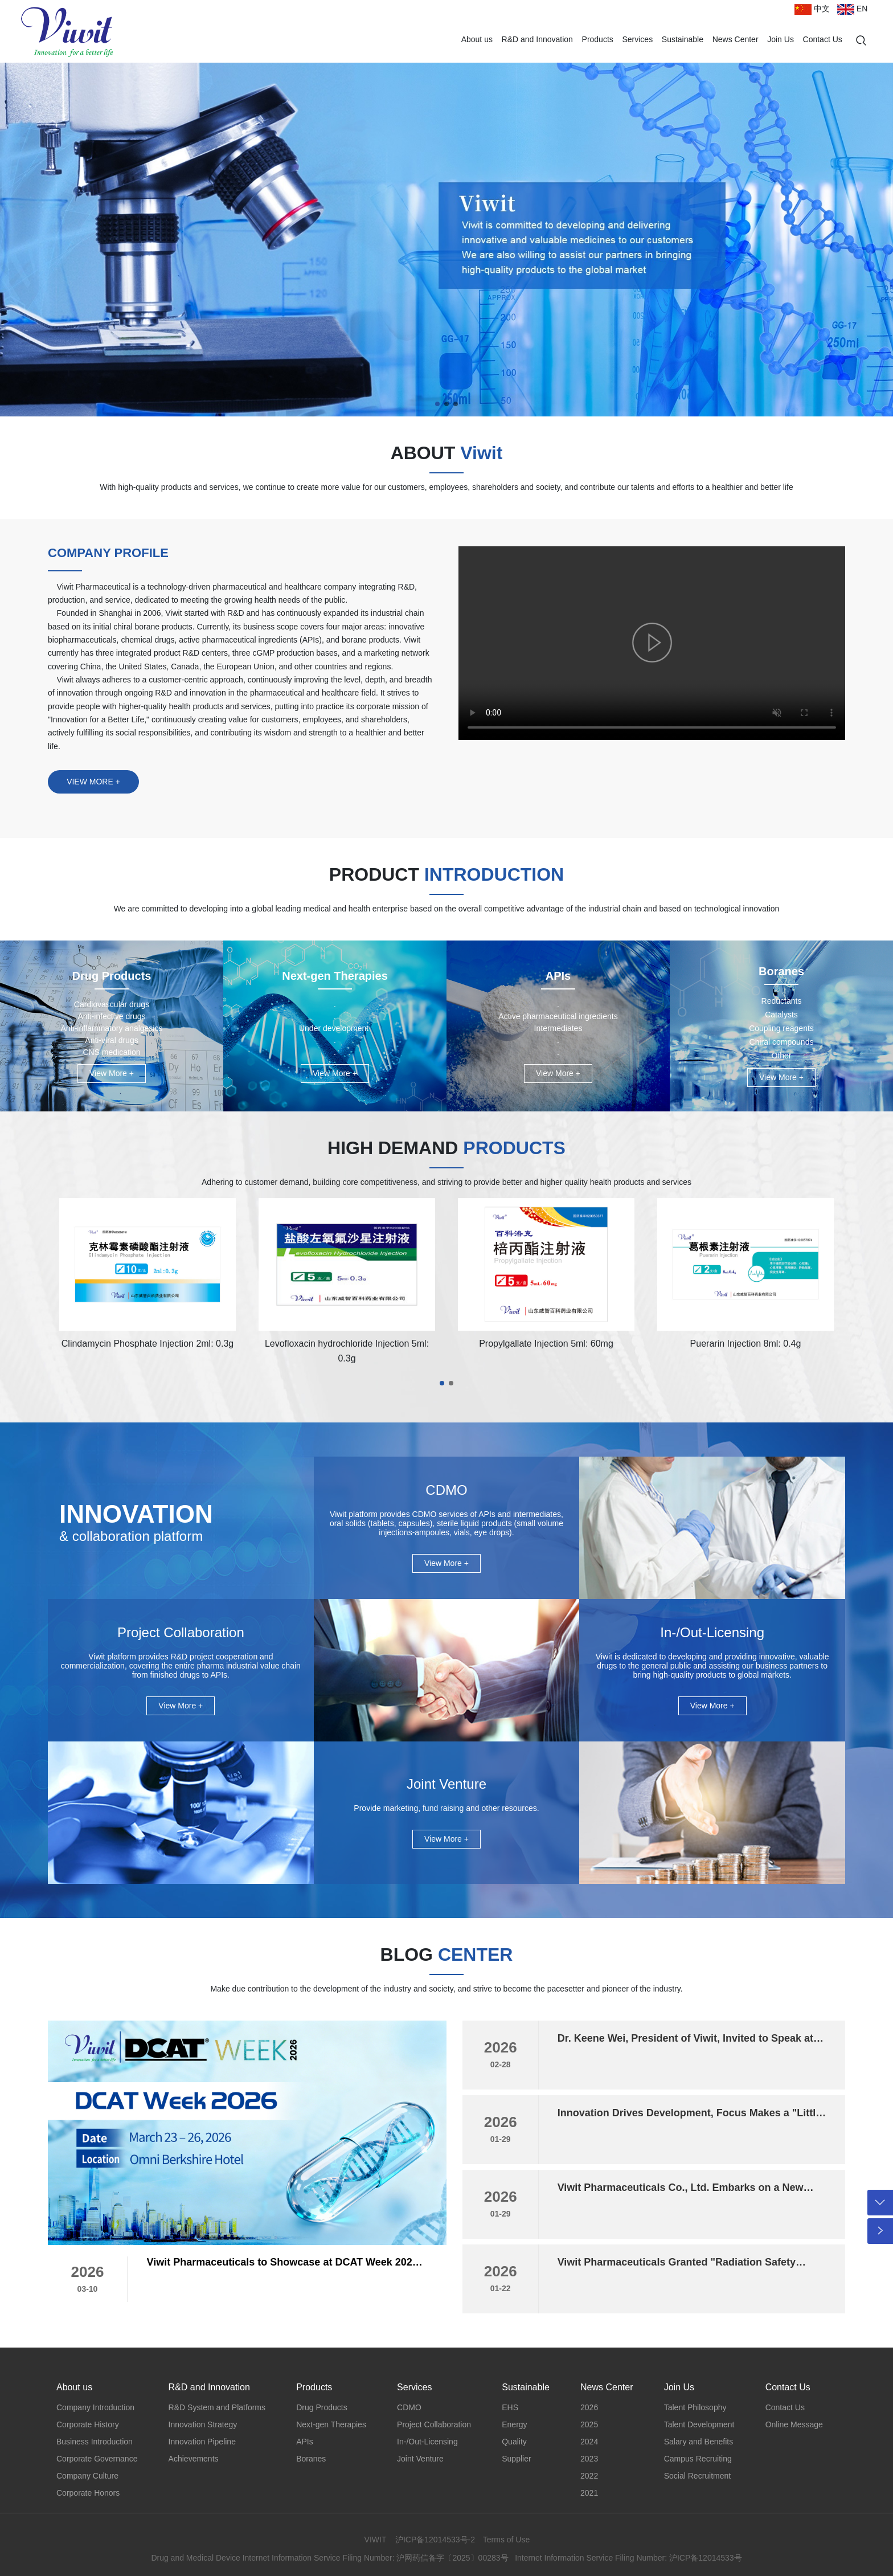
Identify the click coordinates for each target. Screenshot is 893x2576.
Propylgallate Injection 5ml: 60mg (546, 1343)
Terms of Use (506, 2539)
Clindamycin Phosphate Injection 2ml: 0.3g (148, 1343)
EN (852, 8)
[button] (437, 404)
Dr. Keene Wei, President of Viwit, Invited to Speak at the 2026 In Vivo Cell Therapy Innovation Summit (685, 2044)
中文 (812, 8)
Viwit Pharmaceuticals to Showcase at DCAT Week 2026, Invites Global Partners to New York (284, 2268)
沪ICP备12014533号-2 (435, 2539)
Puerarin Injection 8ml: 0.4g (745, 1343)
